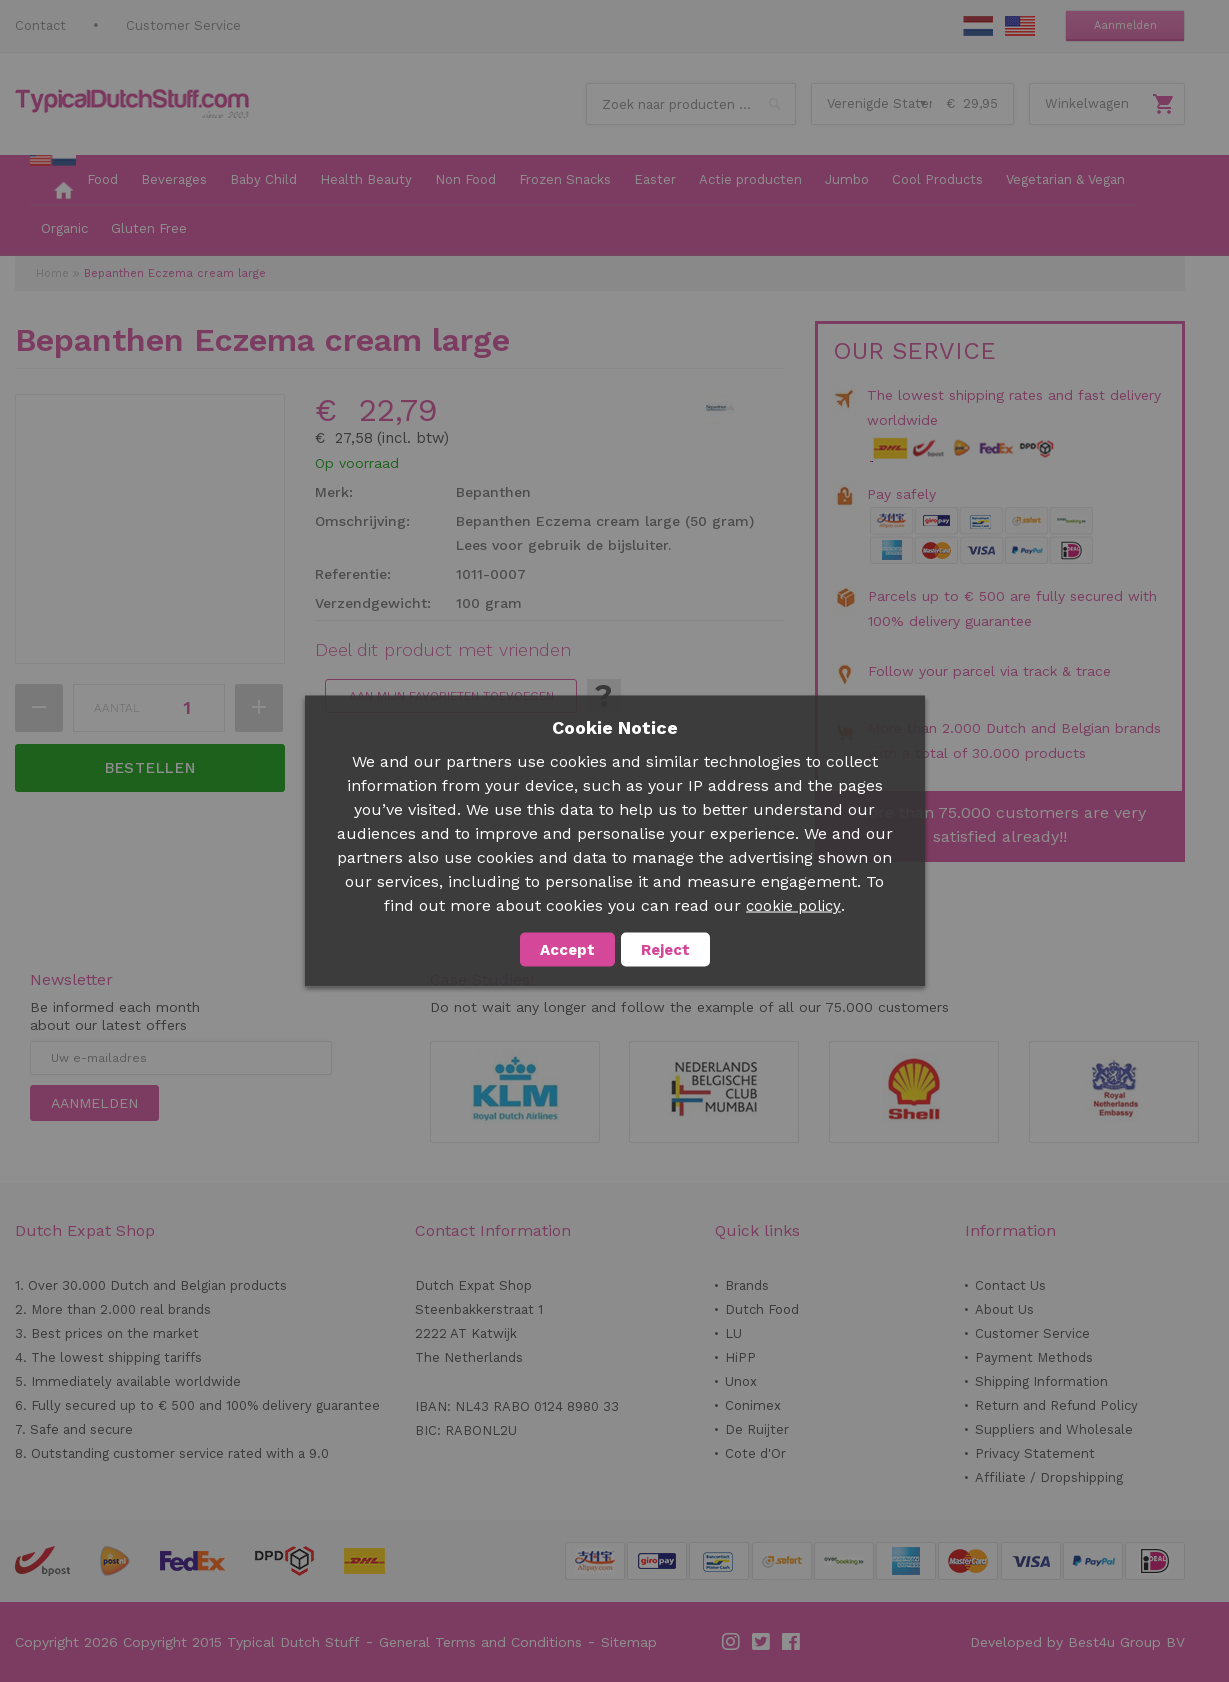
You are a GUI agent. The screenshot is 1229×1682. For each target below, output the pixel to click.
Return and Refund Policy (1056, 1405)
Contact (40, 25)
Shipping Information (1041, 1381)
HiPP (740, 1357)
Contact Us (1010, 1285)
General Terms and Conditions (480, 1642)
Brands (747, 1285)
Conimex (753, 1405)
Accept (567, 950)
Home (52, 273)
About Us (1004, 1309)
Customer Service (183, 25)
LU (733, 1333)
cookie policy (793, 906)
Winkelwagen (1087, 103)
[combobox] (691, 104)
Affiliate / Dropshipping (1049, 1477)
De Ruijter (757, 1429)
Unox (741, 1381)
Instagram (732, 1642)
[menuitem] (53, 181)
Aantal (117, 708)
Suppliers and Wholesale (1054, 1429)
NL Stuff (978, 26)
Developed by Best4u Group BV (1077, 1642)
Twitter (762, 1642)
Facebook (792, 1642)
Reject (665, 950)
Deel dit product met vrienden (443, 650)
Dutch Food (762, 1309)
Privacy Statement (1035, 1453)
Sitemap (629, 1642)
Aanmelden (1125, 25)
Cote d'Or (755, 1453)
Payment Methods (1034, 1357)
